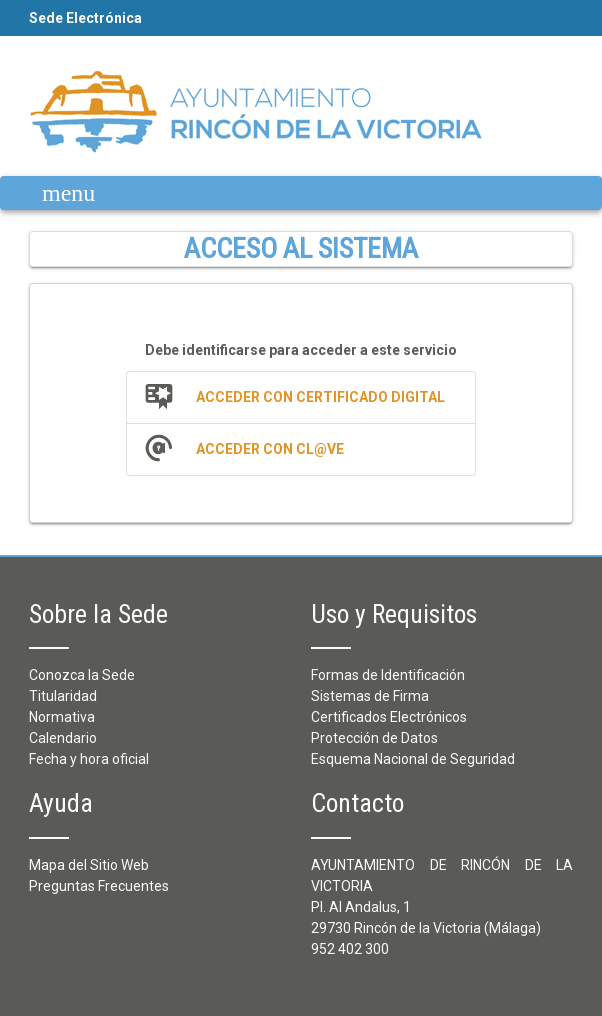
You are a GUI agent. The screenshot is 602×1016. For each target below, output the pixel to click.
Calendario (63, 738)
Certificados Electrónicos (389, 717)
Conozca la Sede (82, 675)
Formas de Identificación (388, 675)
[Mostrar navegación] (54, 193)
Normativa (62, 717)
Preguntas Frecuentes (99, 886)
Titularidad (63, 696)
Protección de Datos (374, 738)
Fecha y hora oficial (89, 759)
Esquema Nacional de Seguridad (413, 759)
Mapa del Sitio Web (89, 865)
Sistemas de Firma (370, 696)
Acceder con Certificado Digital (320, 397)
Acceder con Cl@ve (270, 449)
